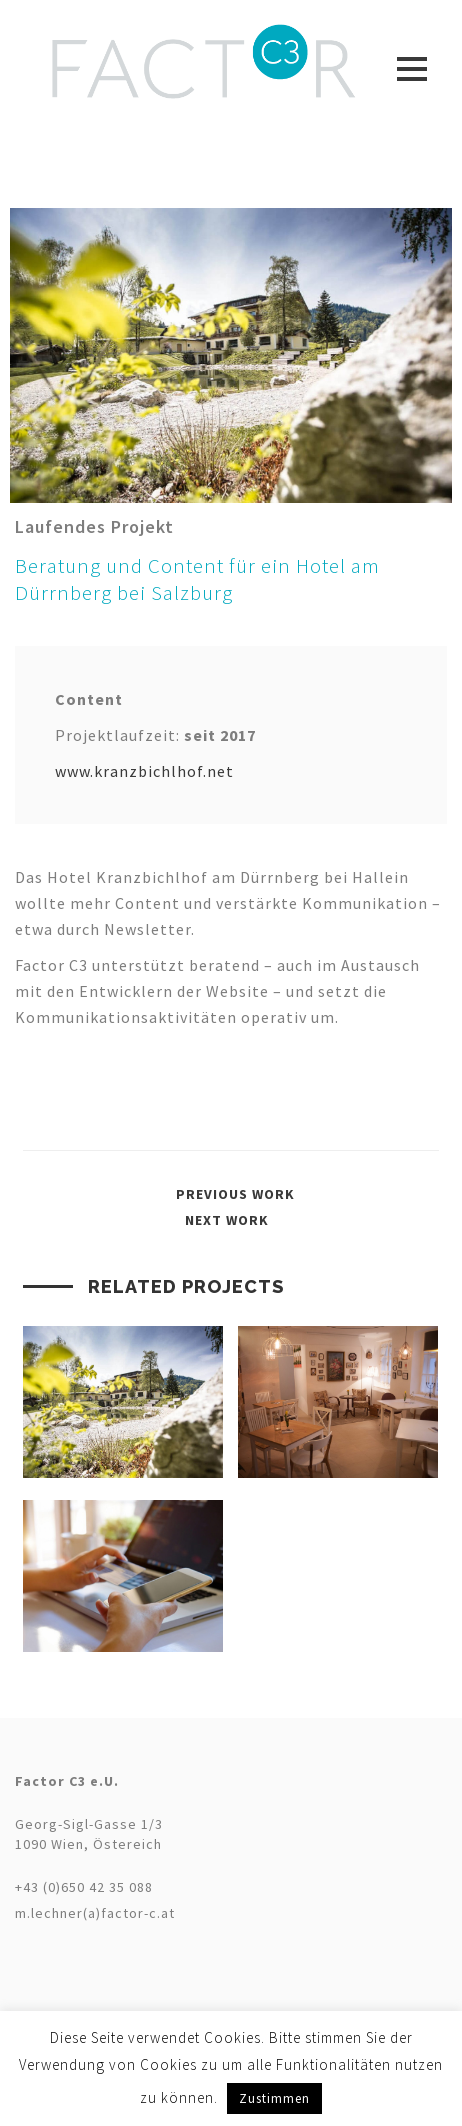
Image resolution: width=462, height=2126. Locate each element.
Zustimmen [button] (274, 2098)
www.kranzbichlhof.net (144, 771)
